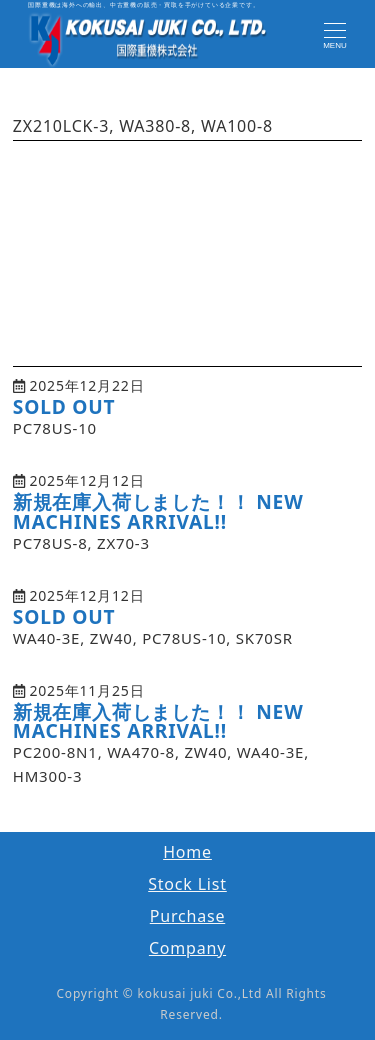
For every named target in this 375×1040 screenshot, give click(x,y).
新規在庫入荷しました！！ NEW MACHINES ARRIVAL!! (158, 511)
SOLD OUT (64, 406)
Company (187, 948)
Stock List (187, 884)
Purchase (188, 916)
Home (187, 852)
